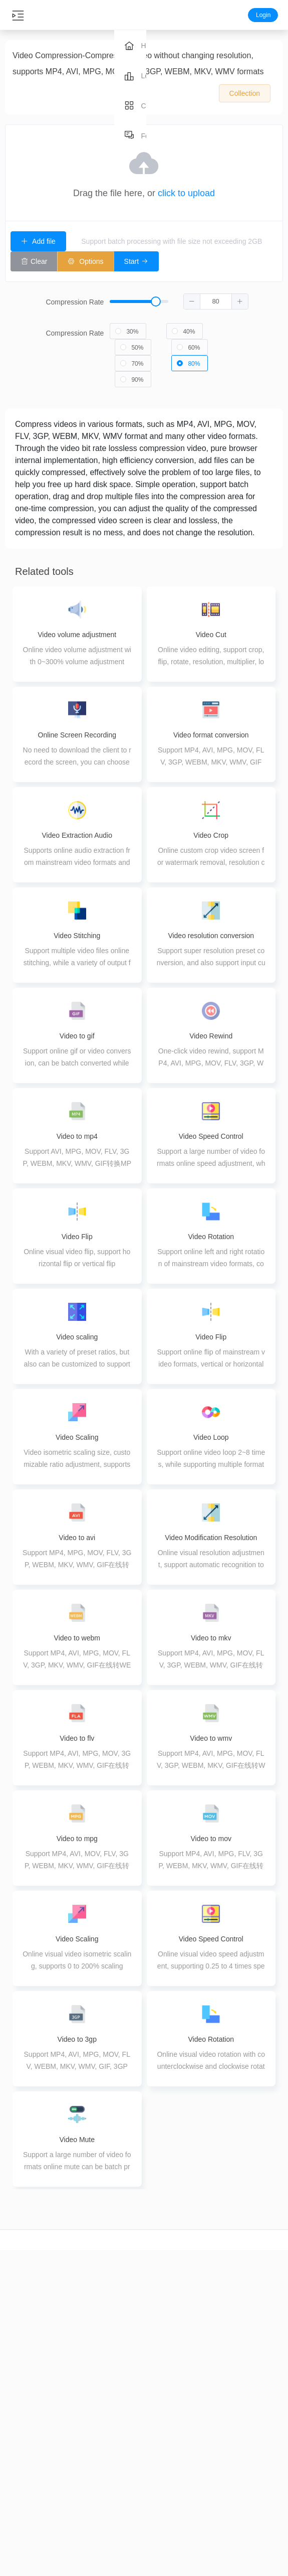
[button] (192, 297)
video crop (24, 2461)
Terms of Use (264, 2507)
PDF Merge (120, 2472)
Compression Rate (75, 298)
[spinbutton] (215, 297)
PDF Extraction (120, 2507)
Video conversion (24, 2479)
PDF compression (120, 2455)
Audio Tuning (72, 2531)
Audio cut (72, 2444)
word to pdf (216, 2455)
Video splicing (24, 2531)
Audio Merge (72, 2514)
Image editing (168, 2531)
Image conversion (168, 2479)
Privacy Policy (264, 2490)
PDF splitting (120, 2490)
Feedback (264, 2472)
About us (263, 2455)
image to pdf (215, 2472)
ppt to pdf (215, 2490)
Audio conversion (72, 2461)
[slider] (179, 298)
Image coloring (168, 2549)
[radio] (128, 327)
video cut (24, 2444)
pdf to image (215, 2507)
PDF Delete (120, 2525)
